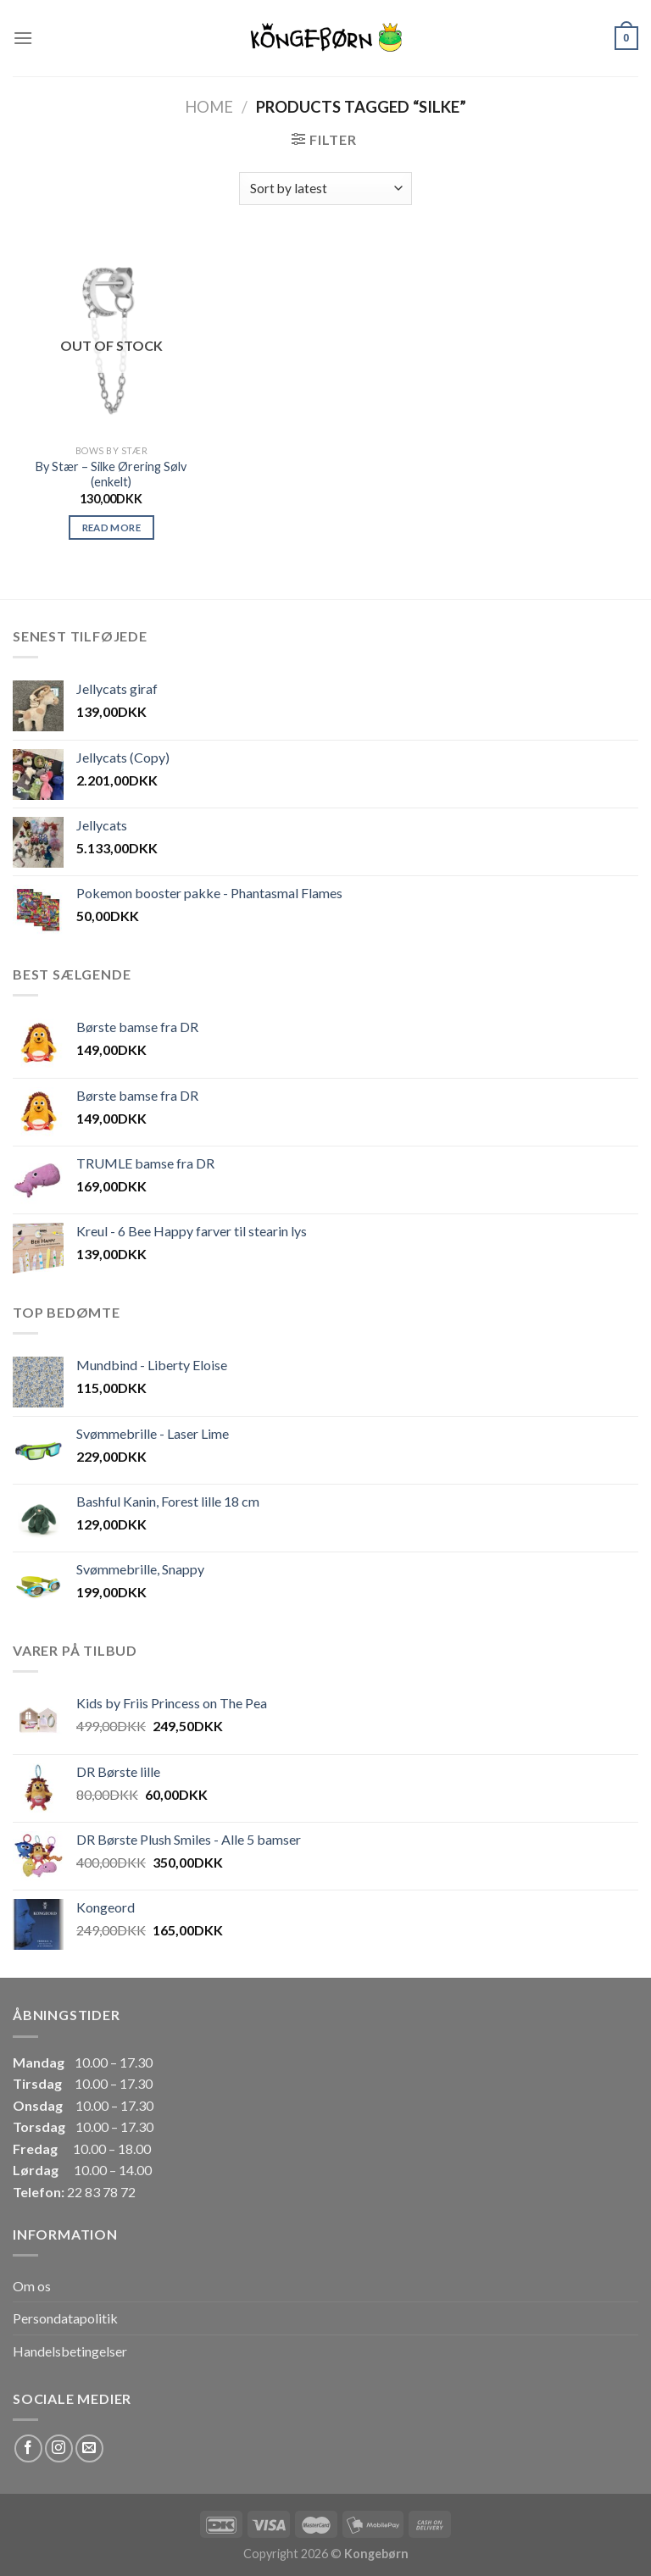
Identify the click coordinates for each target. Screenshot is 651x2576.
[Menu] (23, 37)
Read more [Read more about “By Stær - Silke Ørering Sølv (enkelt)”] (111, 527)
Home (209, 106)
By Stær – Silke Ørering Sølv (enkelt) (111, 474)
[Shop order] (325, 188)
